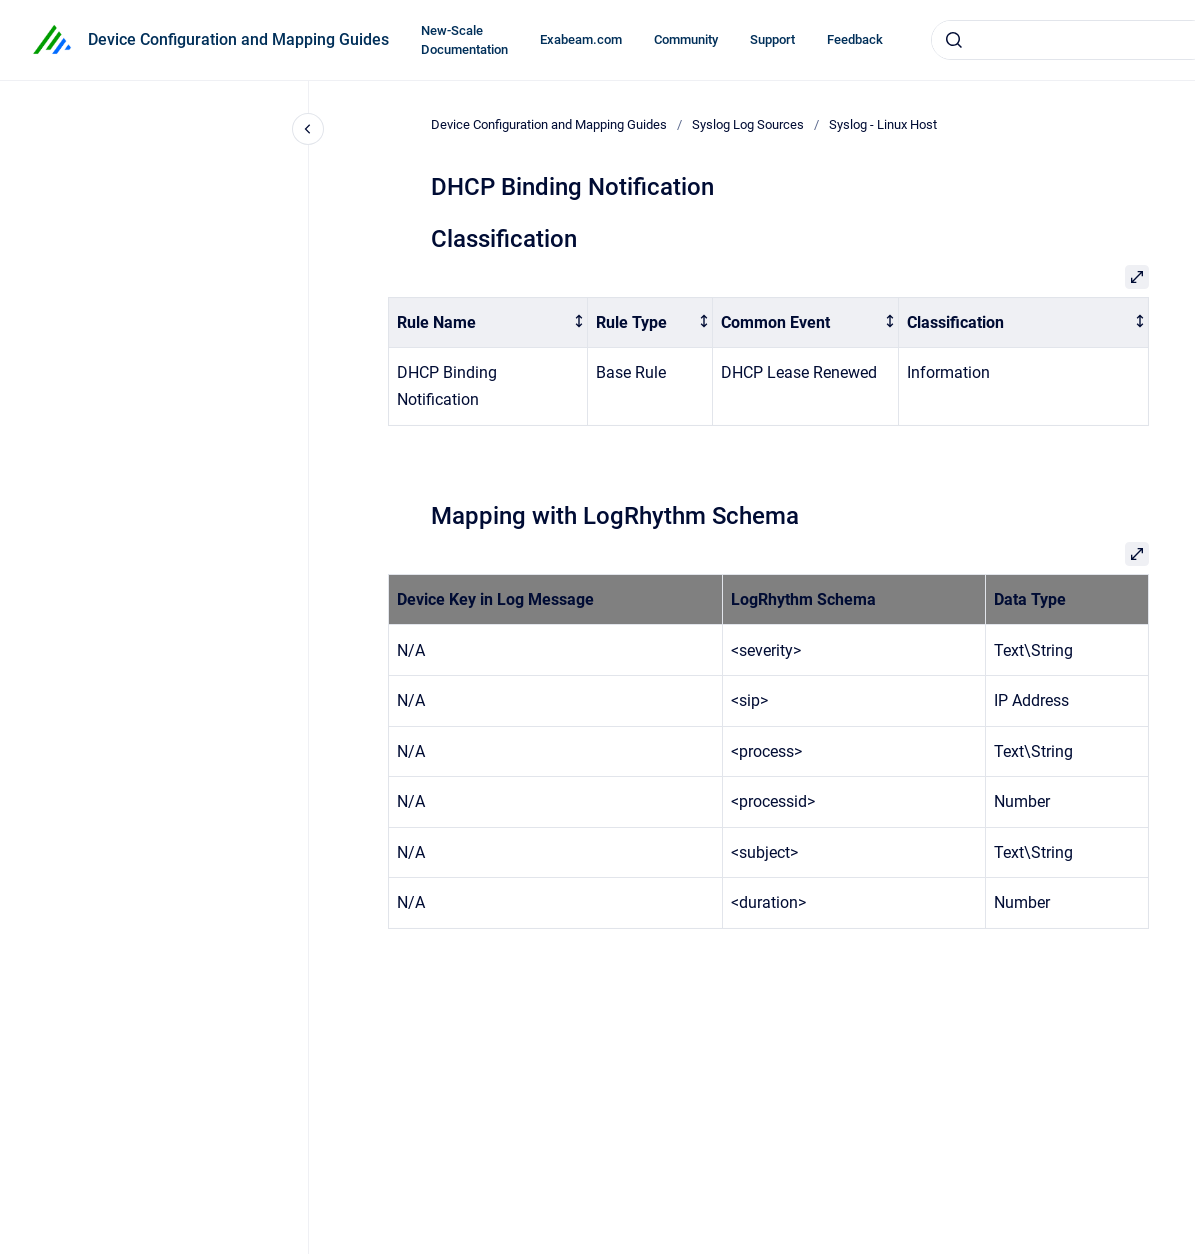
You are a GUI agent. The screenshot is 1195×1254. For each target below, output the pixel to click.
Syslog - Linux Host (883, 124)
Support (772, 39)
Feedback (855, 39)
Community (686, 39)
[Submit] (954, 40)
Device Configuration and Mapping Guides (238, 39)
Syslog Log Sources (748, 124)
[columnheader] (488, 322)
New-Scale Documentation (464, 40)
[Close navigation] (308, 129)
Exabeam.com (581, 39)
